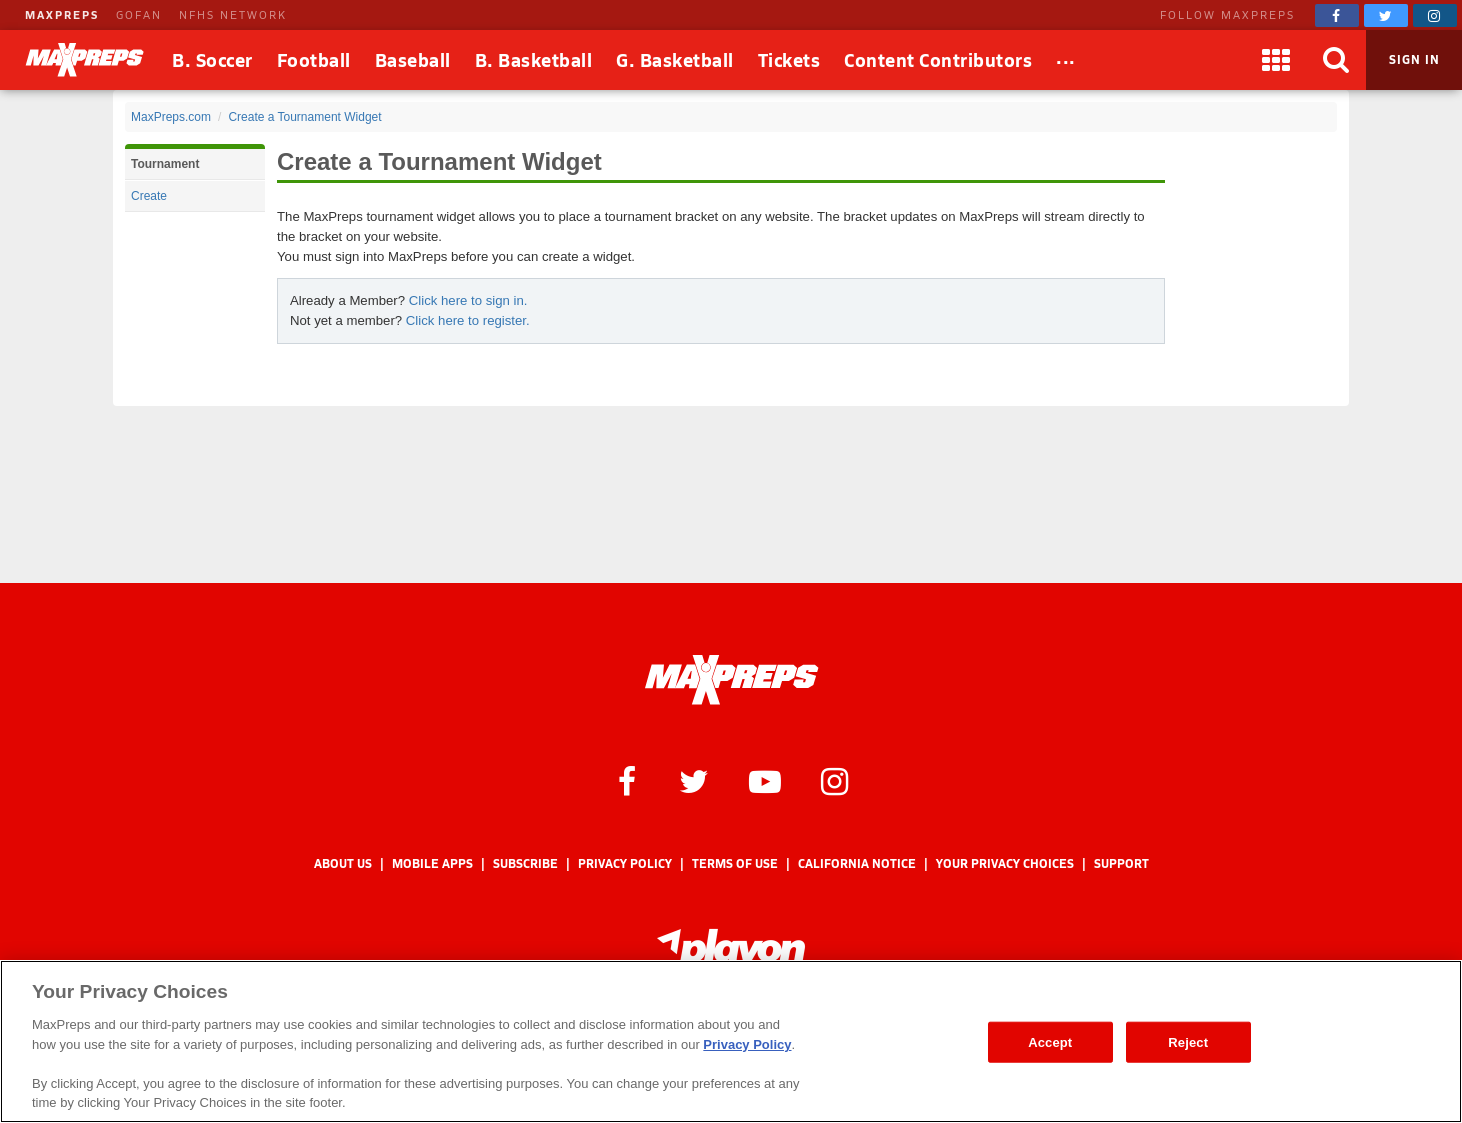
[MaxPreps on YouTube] (765, 780)
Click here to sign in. (468, 300)
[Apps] (1276, 60)
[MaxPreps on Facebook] (1337, 15)
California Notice (857, 863)
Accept (1050, 1041)
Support (1121, 863)
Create (149, 196)
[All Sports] (1066, 60)
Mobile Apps (432, 863)
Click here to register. (468, 320)
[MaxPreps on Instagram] (1435, 15)
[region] (731, 1041)
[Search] (1336, 60)
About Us (343, 863)
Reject (1188, 1041)
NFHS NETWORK (233, 14)
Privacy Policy (625, 863)
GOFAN (139, 14)
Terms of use (735, 863)
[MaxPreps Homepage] (731, 680)
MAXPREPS (62, 14)
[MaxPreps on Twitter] (1386, 15)
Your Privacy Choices (1005, 863)
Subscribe (525, 863)
